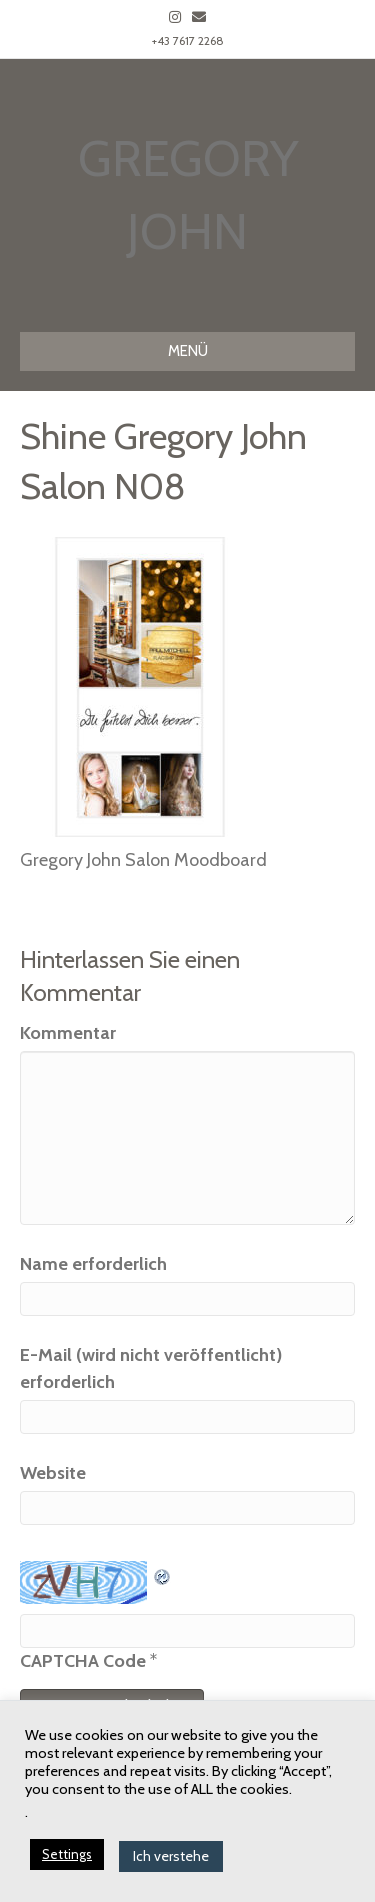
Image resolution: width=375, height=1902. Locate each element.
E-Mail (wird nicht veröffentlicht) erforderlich (151, 1368)
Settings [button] (67, 1854)
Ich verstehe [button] (171, 1856)
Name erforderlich (93, 1264)
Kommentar (68, 1033)
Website (53, 1473)
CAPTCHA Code (83, 1661)
